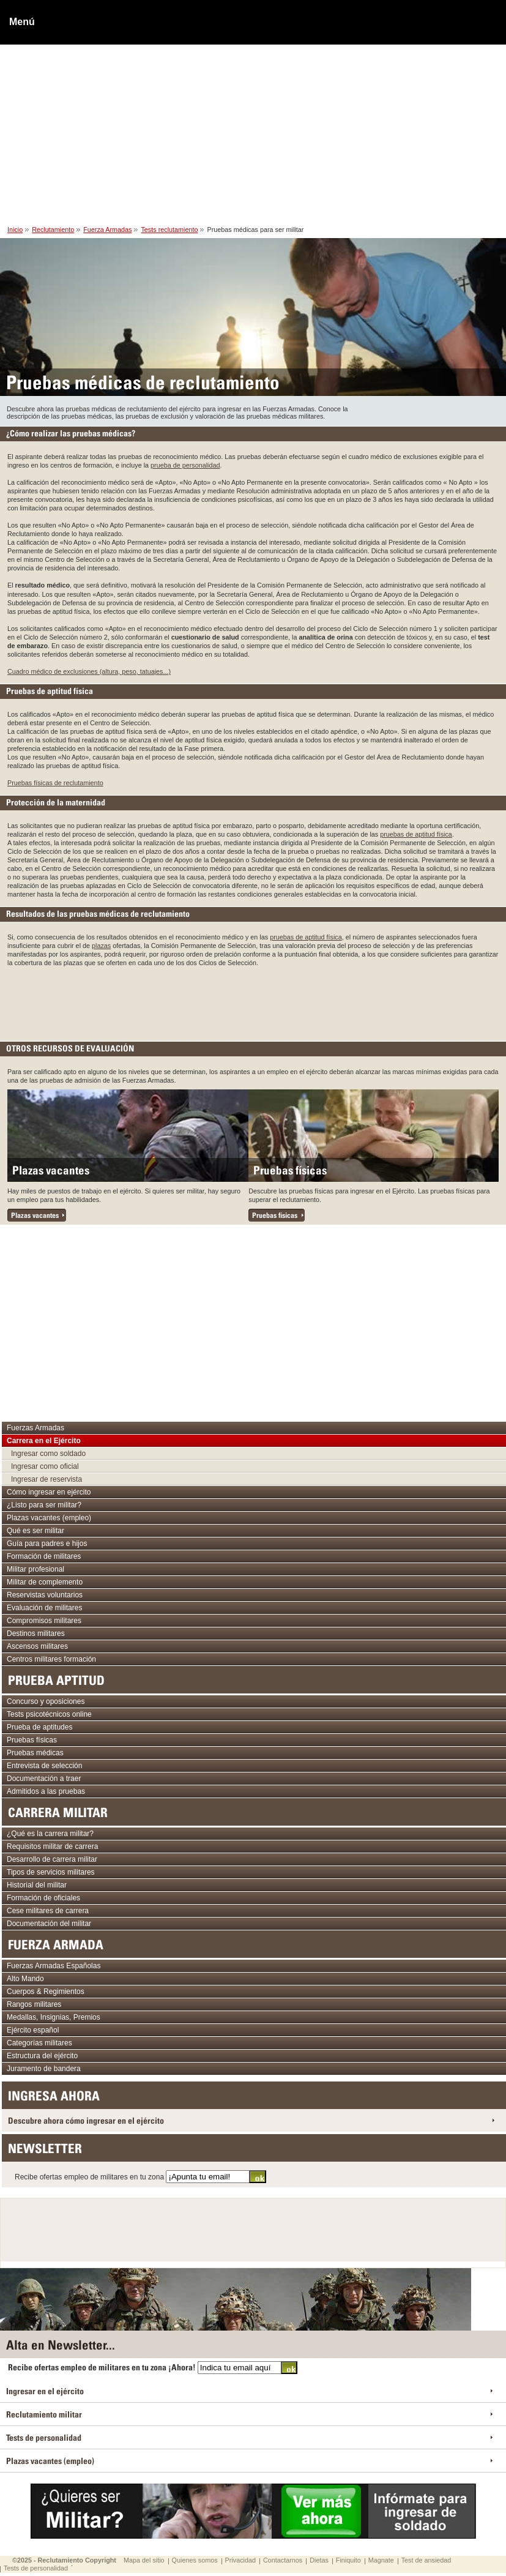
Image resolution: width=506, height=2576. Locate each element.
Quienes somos (195, 2560)
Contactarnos (282, 2560)
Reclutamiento (53, 229)
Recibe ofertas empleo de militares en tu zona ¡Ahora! (103, 2367)
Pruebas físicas (290, 1170)
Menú (22, 22)
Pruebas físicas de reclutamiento (55, 782)
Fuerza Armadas (107, 229)
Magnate (381, 2560)
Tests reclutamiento (169, 229)
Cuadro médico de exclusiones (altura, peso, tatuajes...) (89, 671)
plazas (101, 945)
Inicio (15, 229)
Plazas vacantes (50, 1170)
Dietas (319, 2560)
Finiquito (348, 2560)
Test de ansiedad (426, 2560)
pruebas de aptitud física (416, 834)
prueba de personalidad (185, 465)
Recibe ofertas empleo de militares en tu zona (90, 2177)
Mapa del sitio (144, 2560)
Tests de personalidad (36, 2568)
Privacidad (240, 2560)
